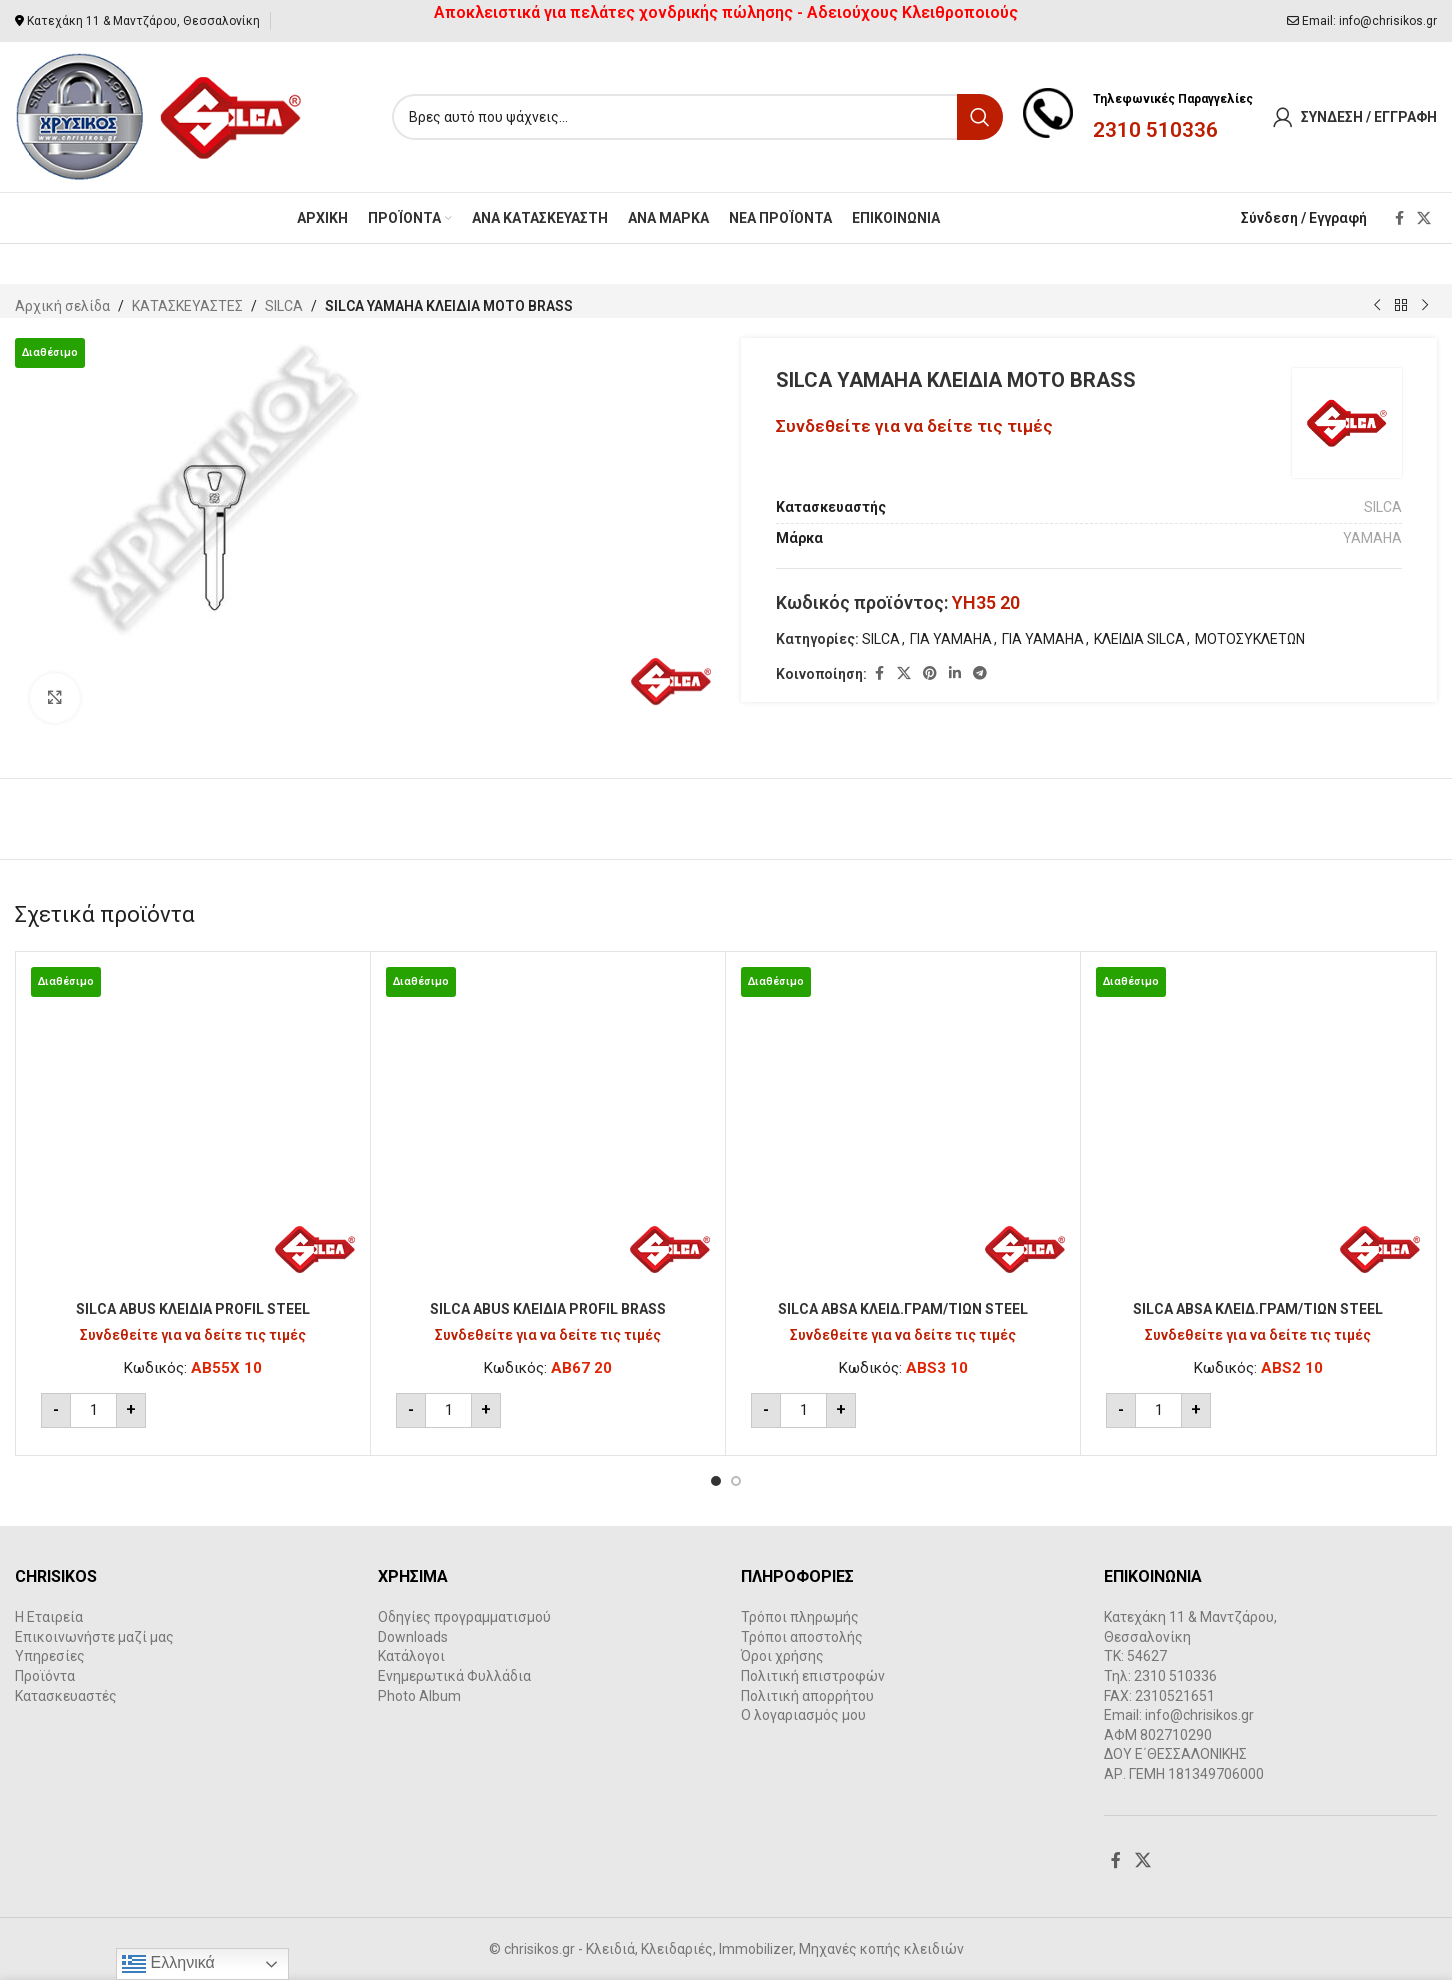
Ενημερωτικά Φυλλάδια (454, 1676)
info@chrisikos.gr (1388, 21)
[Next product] (1425, 306)
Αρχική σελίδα (62, 306)
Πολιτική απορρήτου (807, 1696)
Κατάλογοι (411, 1656)
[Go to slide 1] (716, 1481)
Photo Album (419, 1696)
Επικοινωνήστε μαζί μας (94, 1637)
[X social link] (1424, 218)
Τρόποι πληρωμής (800, 1617)
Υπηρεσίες (50, 1656)
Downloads (413, 1637)
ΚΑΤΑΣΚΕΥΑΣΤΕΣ (187, 306)
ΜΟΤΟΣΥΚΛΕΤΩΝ (1250, 639)
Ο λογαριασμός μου (803, 1715)
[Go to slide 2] (736, 1481)
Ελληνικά (168, 1964)
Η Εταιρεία (49, 1617)
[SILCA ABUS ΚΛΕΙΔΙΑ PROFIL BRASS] (548, 1129)
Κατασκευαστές (66, 1696)
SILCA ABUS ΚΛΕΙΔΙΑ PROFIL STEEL (193, 1309)
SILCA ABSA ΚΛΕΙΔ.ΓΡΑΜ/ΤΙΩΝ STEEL (903, 1309)
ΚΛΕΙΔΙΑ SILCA (1139, 639)
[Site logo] (159, 116)
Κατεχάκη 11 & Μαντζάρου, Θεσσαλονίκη (143, 21)
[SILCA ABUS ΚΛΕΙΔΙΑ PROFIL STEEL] (193, 1129)
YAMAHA (1372, 538)
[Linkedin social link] (955, 673)
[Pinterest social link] (930, 673)
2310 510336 (1155, 130)
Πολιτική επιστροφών (813, 1676)
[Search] (697, 117)
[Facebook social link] (1399, 218)
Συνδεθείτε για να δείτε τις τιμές (914, 426)
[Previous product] (1377, 306)
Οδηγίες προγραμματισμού (464, 1617)
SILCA (284, 306)
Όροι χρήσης (782, 1656)
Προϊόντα (45, 1676)
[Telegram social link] (980, 673)
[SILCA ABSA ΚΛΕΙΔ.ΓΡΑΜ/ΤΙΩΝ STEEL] (903, 1129)
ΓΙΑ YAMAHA (951, 639)
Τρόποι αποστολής (802, 1637)
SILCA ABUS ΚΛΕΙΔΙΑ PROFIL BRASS (548, 1309)
